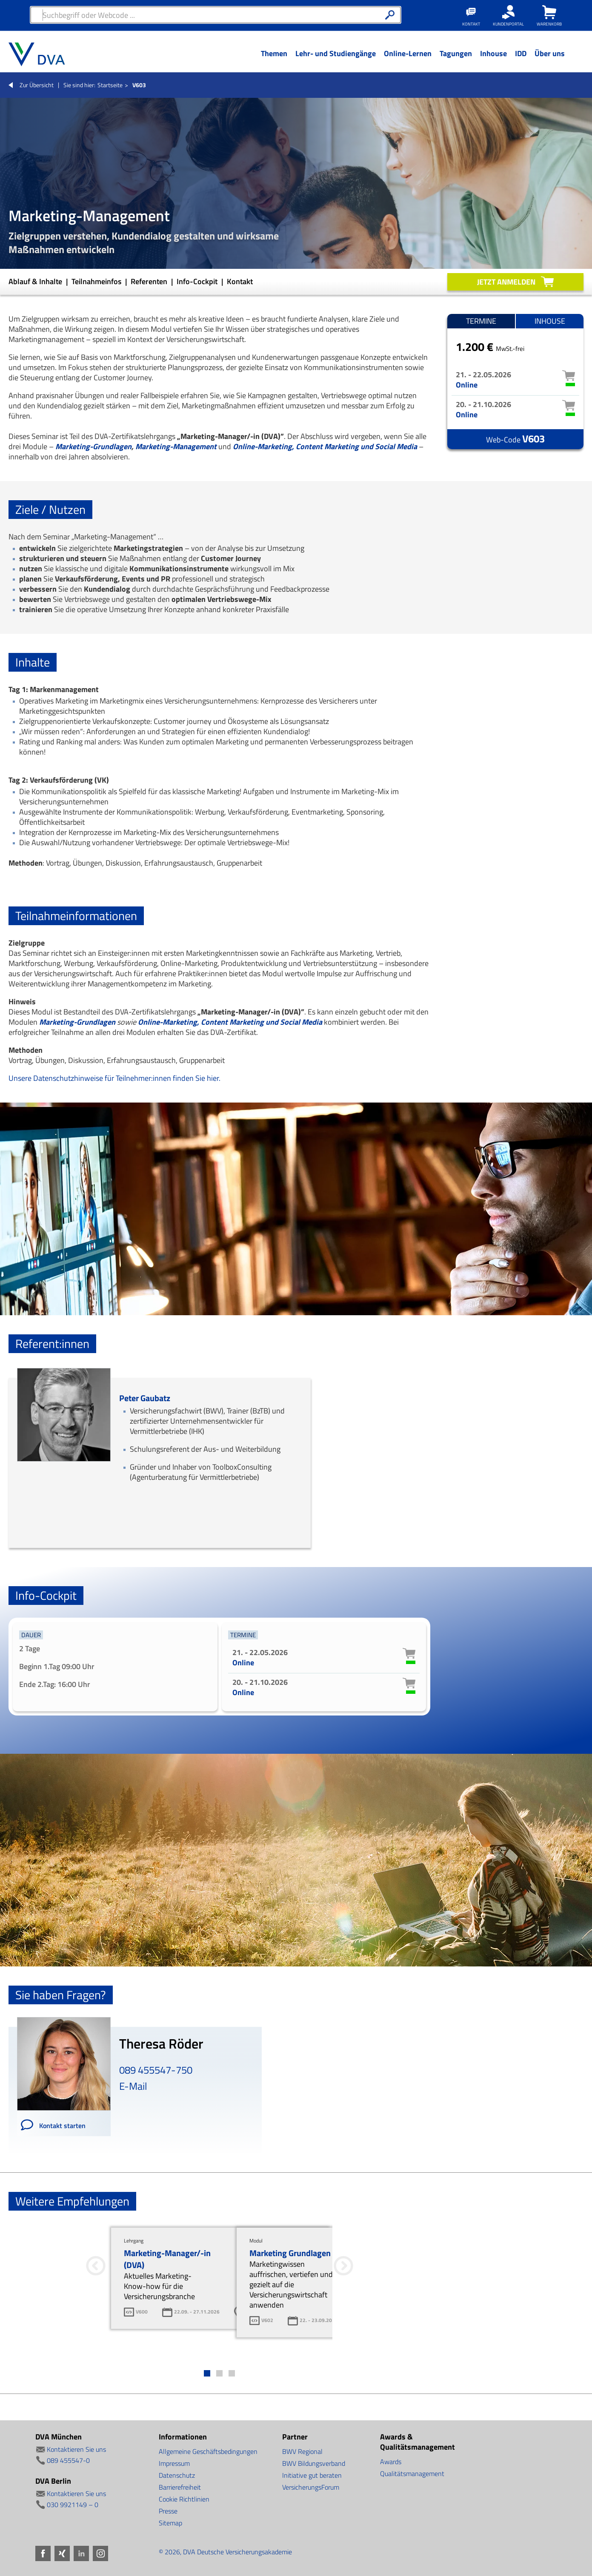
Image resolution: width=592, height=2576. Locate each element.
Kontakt (240, 281)
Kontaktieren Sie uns (76, 2449)
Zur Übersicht (37, 84)
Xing (62, 2553)
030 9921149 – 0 (72, 2504)
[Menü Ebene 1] (274, 60)
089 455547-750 (155, 2069)
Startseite (110, 84)
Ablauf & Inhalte (36, 281)
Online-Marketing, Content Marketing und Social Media (325, 446)
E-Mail (133, 2086)
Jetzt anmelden (506, 282)
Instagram (100, 2553)
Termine (481, 321)
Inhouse (550, 321)
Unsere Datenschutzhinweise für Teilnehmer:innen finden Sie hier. (114, 1078)
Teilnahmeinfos (97, 281)
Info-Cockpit (198, 281)
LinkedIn (81, 2553)
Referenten (150, 281)
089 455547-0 (68, 2460)
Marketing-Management (176, 446)
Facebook (43, 2553)
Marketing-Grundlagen (93, 446)
